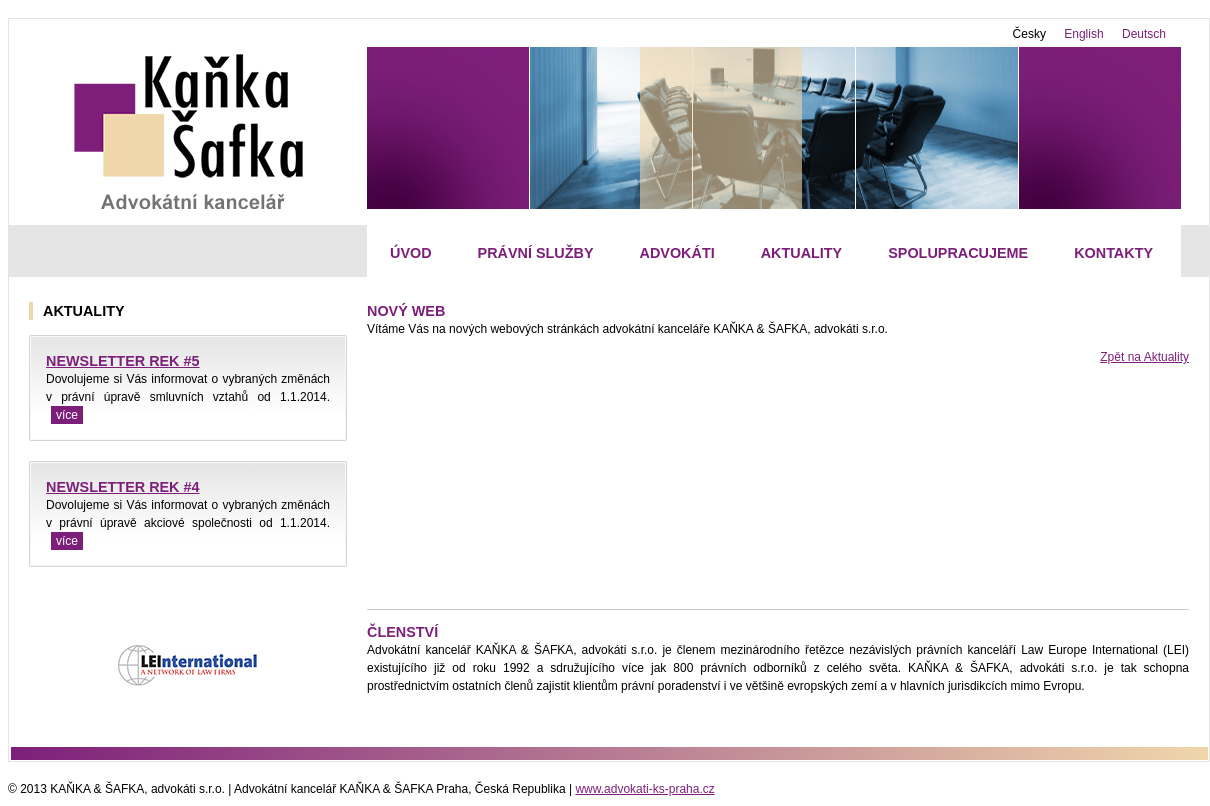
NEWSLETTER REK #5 (123, 361)
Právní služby (536, 253)
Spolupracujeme (958, 253)
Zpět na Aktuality (1144, 357)
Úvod (411, 253)
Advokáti (677, 253)
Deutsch (1144, 34)
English (1083, 34)
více (67, 415)
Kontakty (1113, 253)
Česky (1029, 34)
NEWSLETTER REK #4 (123, 487)
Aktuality (802, 253)
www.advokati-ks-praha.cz (644, 789)
